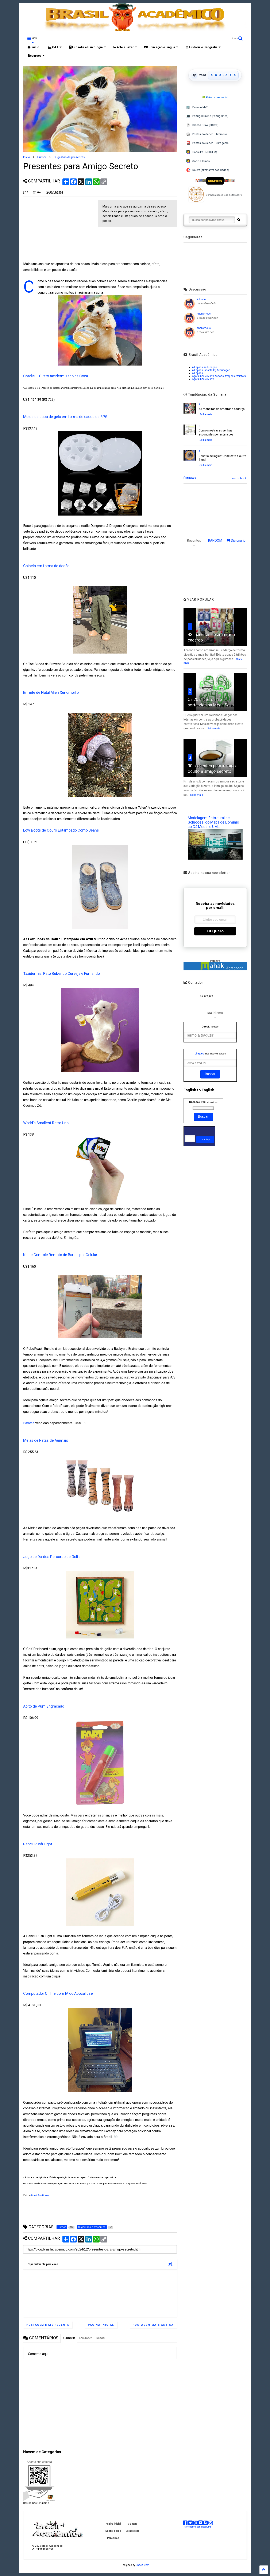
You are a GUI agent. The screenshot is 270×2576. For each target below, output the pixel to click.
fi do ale (201, 299)
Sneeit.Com (142, 2565)
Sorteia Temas (198, 161)
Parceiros (113, 2538)
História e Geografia (203, 47)
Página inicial (101, 2324)
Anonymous (204, 313)
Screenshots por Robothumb (198, 2527)
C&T (55, 47)
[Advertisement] (58, 229)
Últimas (190, 478)
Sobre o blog (113, 2530)
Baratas (28, 1423)
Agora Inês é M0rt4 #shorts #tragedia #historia (219, 376)
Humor (41, 157)
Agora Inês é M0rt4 (203, 379)
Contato (133, 2523)
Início (33, 47)
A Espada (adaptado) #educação (211, 370)
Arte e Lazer (125, 47)
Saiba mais (206, 414)
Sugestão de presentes (69, 157)
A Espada (197, 373)
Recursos (36, 55)
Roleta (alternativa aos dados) (207, 170)
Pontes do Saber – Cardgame (207, 143)
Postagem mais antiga (153, 2324)
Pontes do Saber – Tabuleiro (206, 134)
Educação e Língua (161, 47)
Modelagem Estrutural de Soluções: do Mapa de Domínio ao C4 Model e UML (213, 822)
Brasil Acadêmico (40, 2195)
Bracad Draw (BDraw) (202, 125)
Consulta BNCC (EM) (201, 152)
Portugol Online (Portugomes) (207, 116)
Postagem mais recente (47, 2324)
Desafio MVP (197, 107)
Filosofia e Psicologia (87, 47)
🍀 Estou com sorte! (215, 97)
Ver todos (239, 478)
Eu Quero (215, 931)
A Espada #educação (204, 367)
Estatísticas (132, 2530)
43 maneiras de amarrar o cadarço (222, 409)
